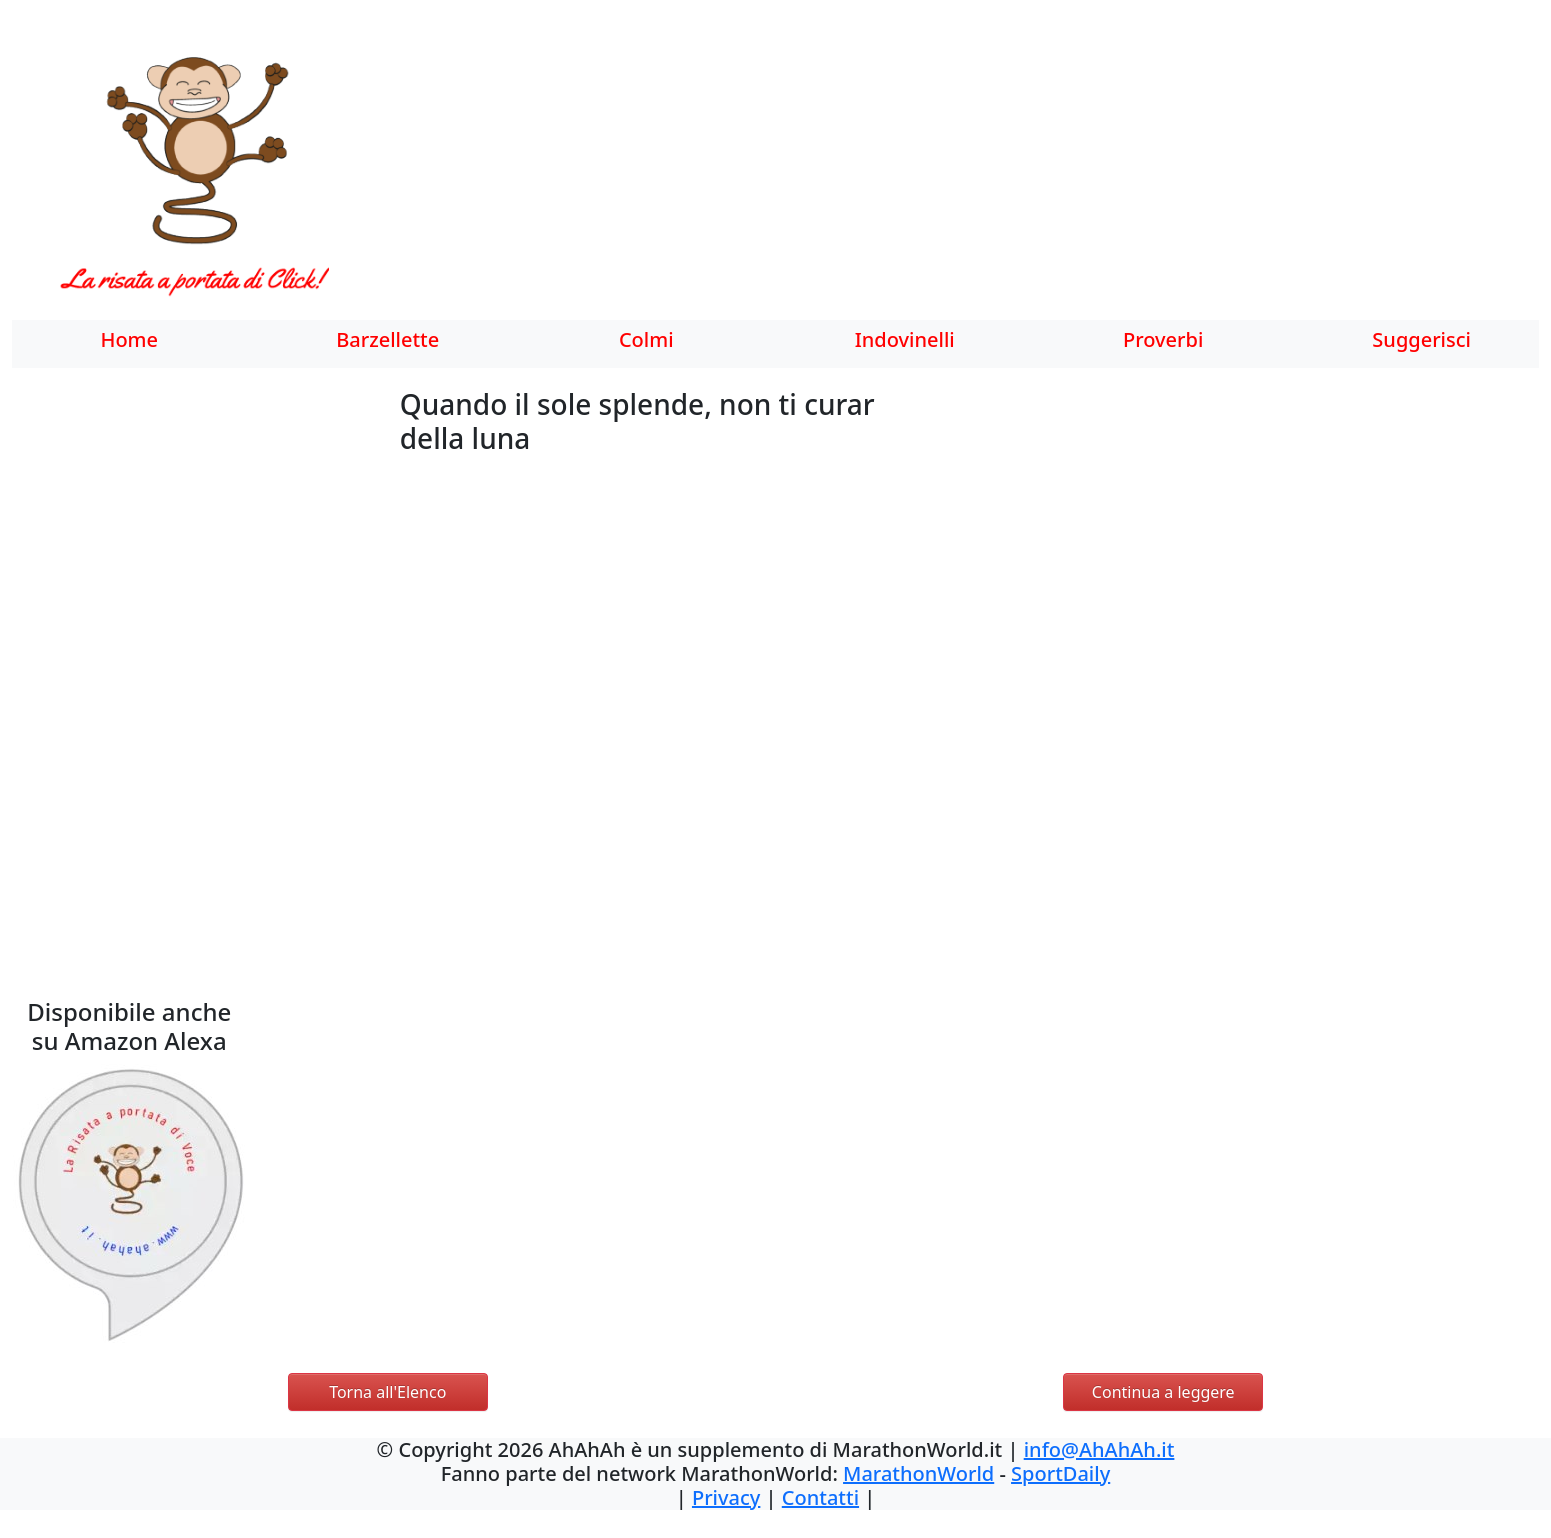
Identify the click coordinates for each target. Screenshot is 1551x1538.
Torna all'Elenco (387, 1392)
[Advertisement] (885, 175)
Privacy (726, 1497)
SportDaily (1060, 1473)
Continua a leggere (1163, 1392)
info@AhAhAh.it (1099, 1449)
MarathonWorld (918, 1473)
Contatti (820, 1497)
